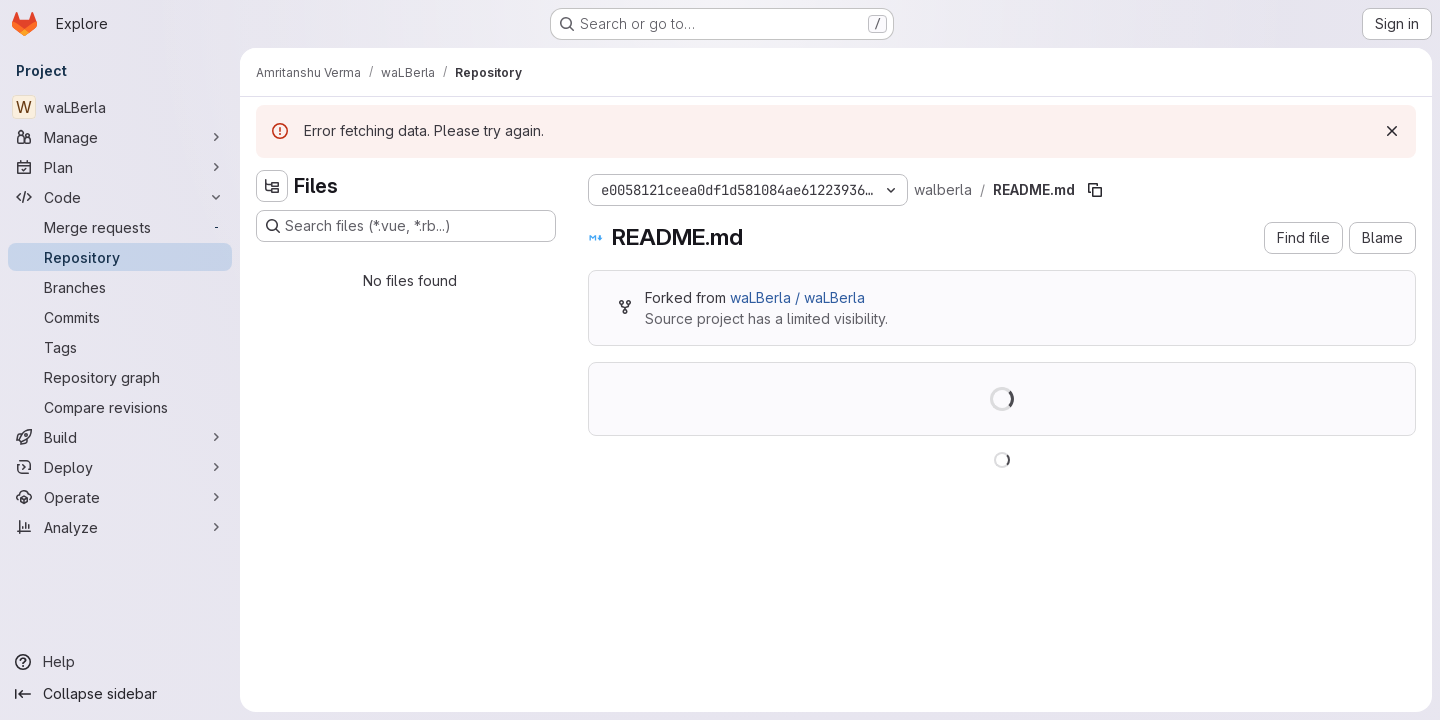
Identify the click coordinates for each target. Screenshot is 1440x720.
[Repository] (120, 257)
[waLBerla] (120, 107)
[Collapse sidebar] (120, 694)
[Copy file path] (1095, 190)
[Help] (120, 662)
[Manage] (120, 137)
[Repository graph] (120, 377)
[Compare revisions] (120, 407)
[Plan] (120, 167)
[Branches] (120, 287)
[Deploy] (120, 467)
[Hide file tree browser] (272, 186)
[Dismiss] (1392, 131)
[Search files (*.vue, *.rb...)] (406, 226)
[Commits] (120, 317)
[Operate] (120, 497)
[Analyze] (120, 527)
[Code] (120, 197)
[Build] (120, 437)
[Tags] (120, 347)
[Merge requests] (120, 227)
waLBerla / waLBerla (797, 297)
